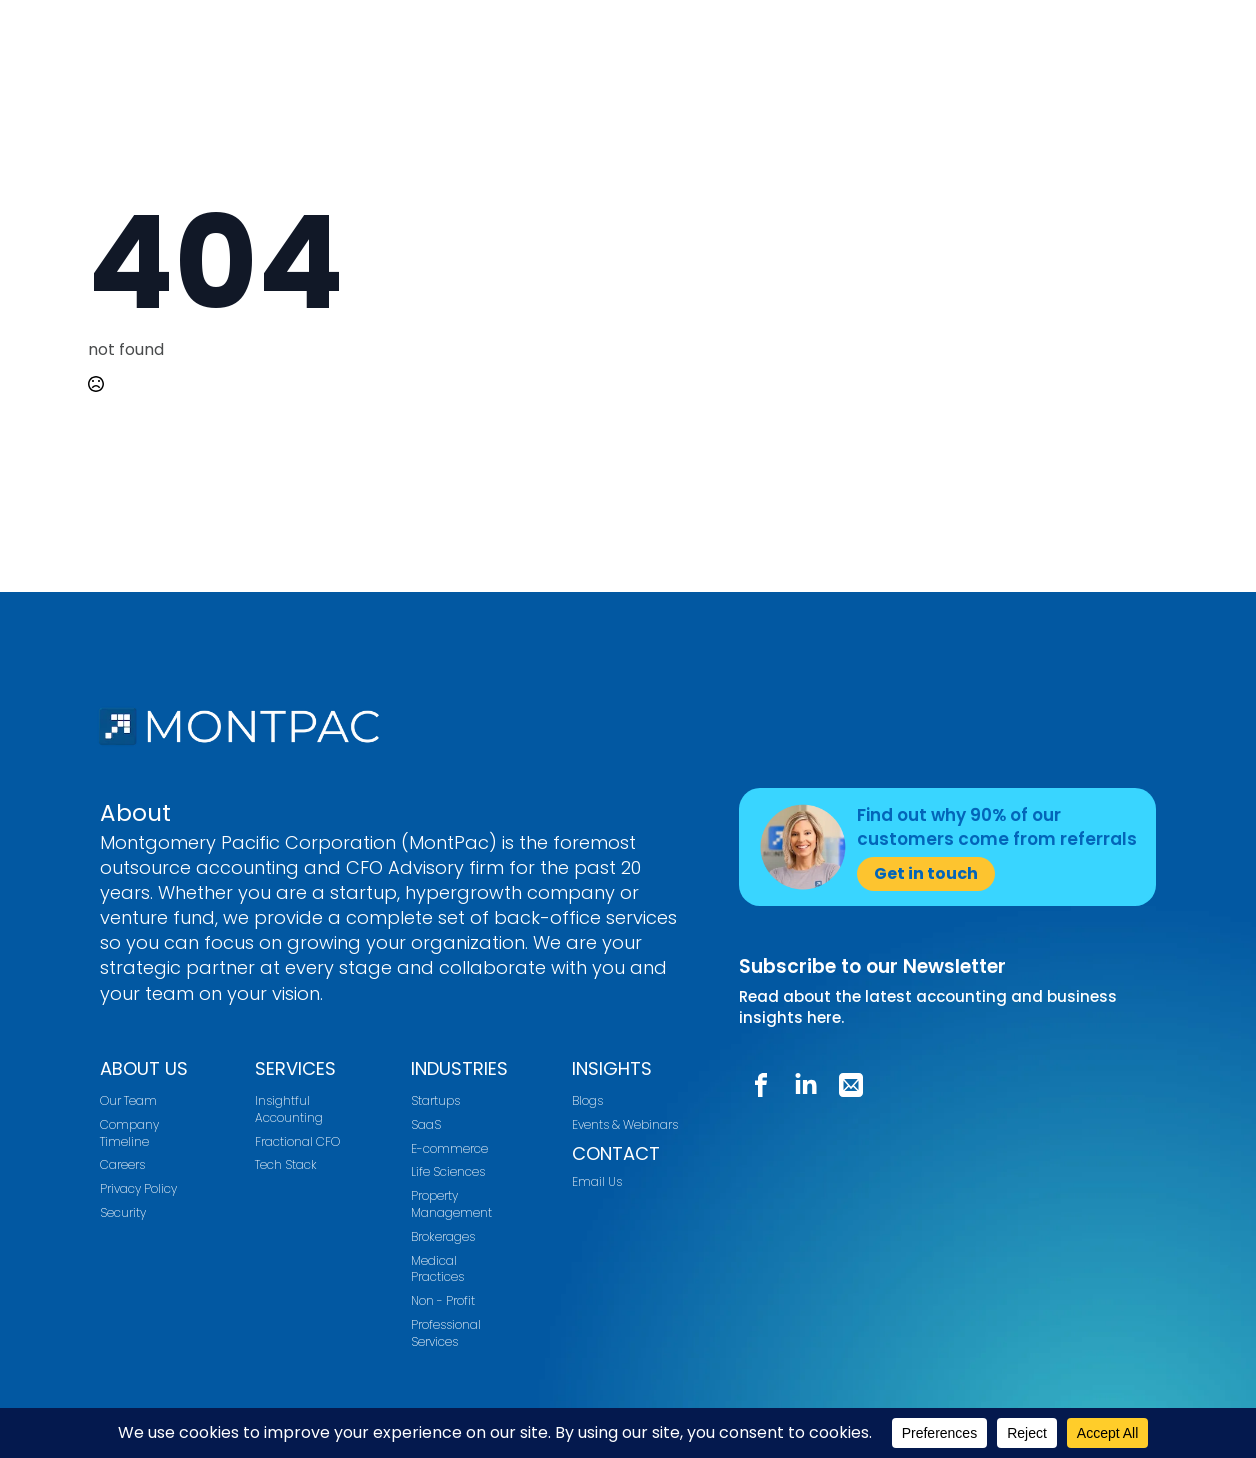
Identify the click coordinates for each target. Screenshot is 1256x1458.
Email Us (597, 1181)
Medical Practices (437, 1269)
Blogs (587, 1101)
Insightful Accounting (289, 1109)
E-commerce (449, 1149)
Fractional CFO (297, 1142)
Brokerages (443, 1237)
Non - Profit (443, 1301)
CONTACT (616, 1153)
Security (123, 1213)
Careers (122, 1165)
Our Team (128, 1101)
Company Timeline (129, 1133)
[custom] (761, 1085)
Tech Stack (286, 1165)
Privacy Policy (138, 1189)
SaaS (426, 1125)
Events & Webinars (625, 1125)
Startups (435, 1101)
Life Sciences (448, 1172)
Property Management (451, 1204)
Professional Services (446, 1333)
